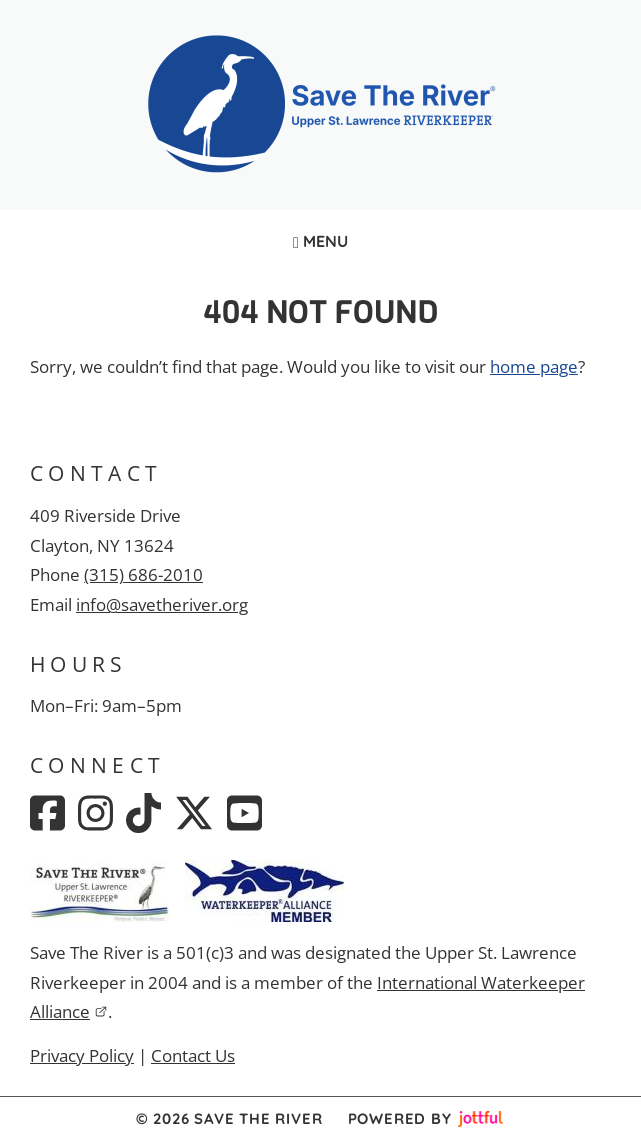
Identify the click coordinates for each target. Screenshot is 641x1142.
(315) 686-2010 (143, 574)
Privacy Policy (82, 1055)
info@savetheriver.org (162, 604)
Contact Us (193, 1055)
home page (534, 366)
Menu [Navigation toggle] (320, 241)
